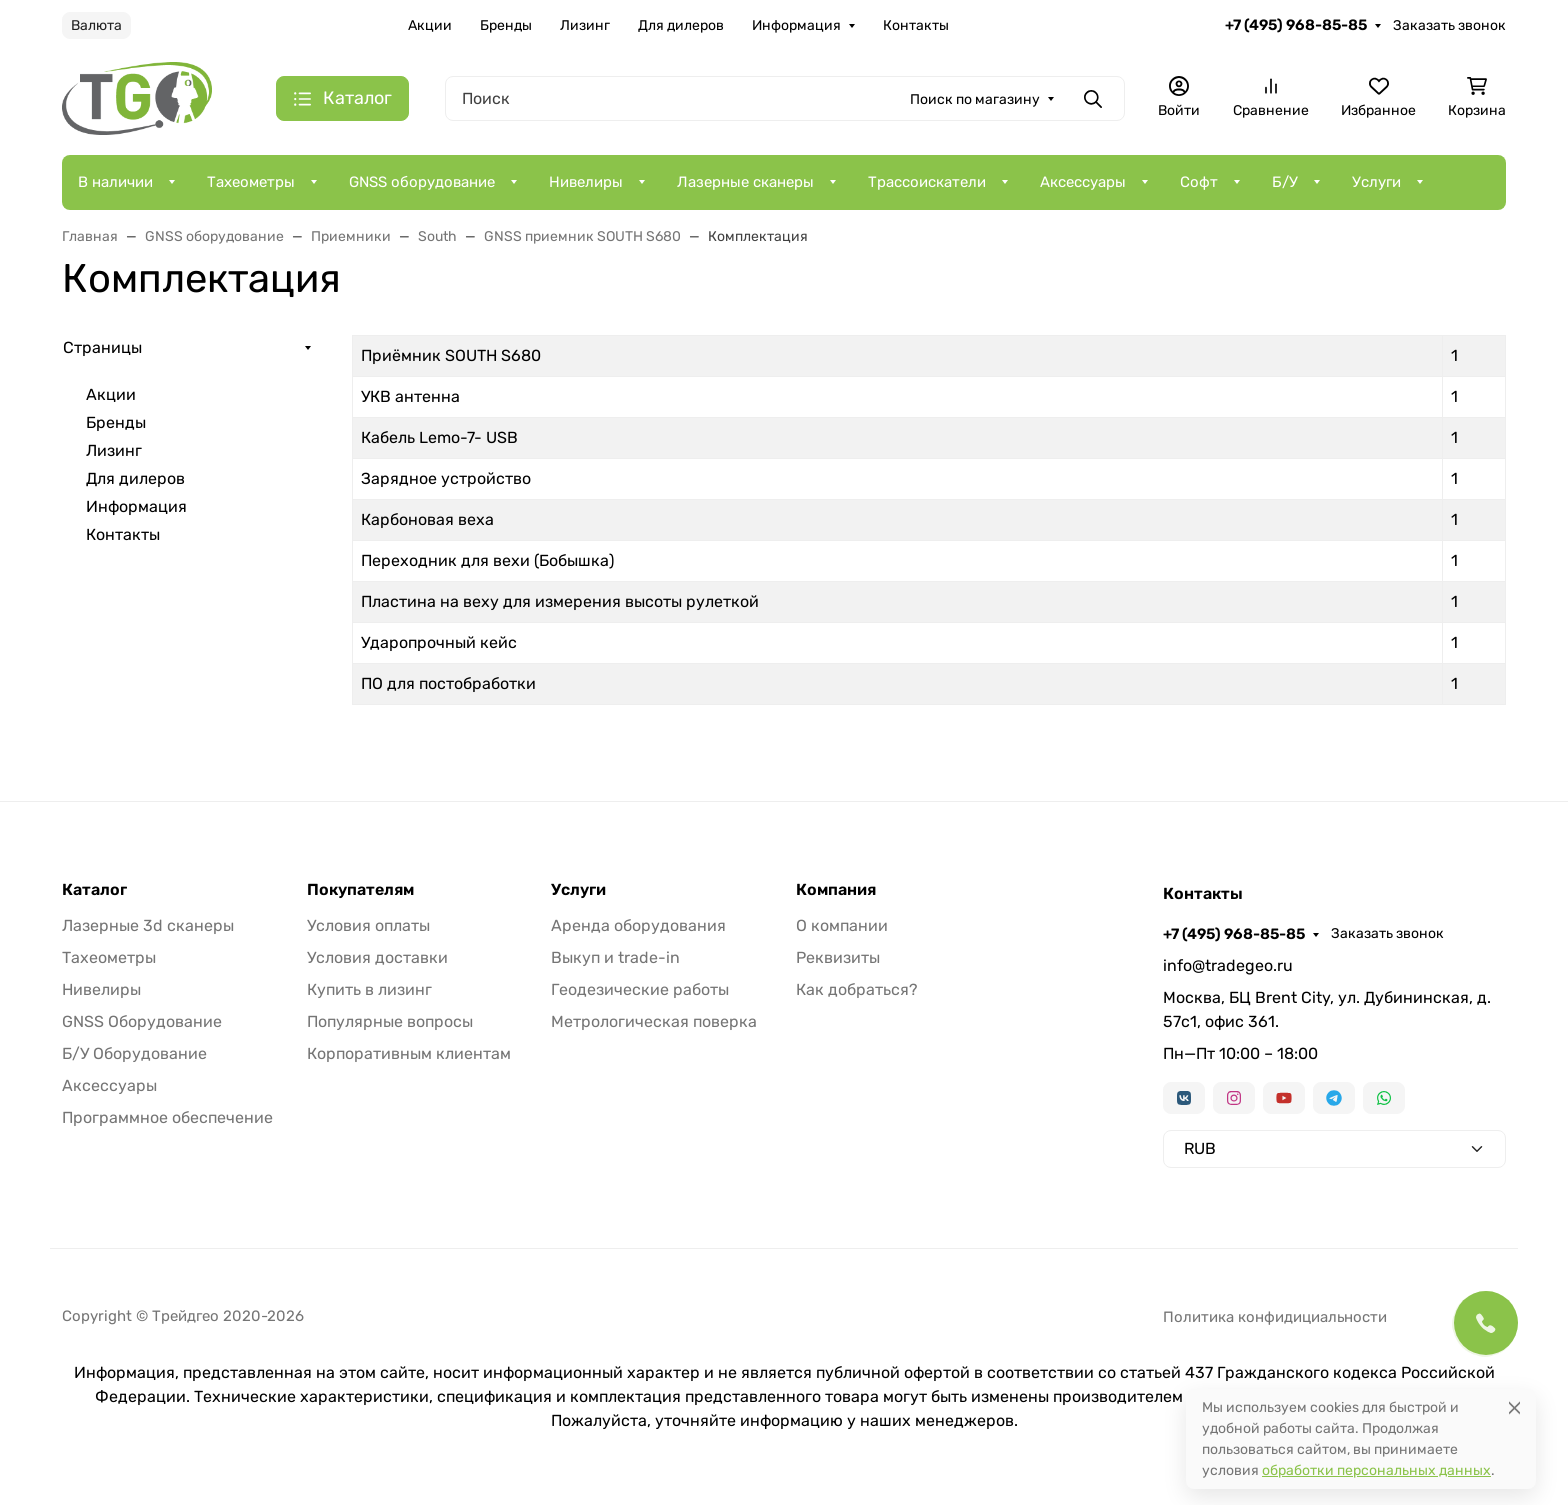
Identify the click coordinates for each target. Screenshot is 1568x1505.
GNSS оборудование (422, 182)
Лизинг (585, 25)
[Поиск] (785, 98)
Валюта (96, 25)
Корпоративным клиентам (409, 1053)
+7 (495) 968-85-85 (1296, 25)
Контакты (916, 25)
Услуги (1376, 182)
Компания (836, 890)
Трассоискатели (927, 182)
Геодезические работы (640, 989)
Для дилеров (681, 25)
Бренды (506, 25)
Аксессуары (1083, 182)
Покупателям (360, 890)
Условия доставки (377, 957)
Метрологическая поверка (654, 1021)
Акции (430, 25)
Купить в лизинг (369, 989)
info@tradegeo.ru (1228, 965)
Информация (796, 25)
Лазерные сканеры (745, 182)
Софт (1199, 182)
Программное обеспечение (167, 1117)
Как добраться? (857, 989)
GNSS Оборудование (142, 1021)
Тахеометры (251, 182)
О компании (842, 925)
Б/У (1285, 182)
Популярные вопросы (390, 1021)
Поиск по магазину (975, 99)
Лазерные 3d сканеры (148, 925)
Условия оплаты (368, 925)
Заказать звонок (1449, 25)
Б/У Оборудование (134, 1053)
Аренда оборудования (638, 925)
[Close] (1514, 1407)
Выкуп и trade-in (615, 957)
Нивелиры (586, 182)
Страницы (102, 347)
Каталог (94, 890)
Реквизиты (838, 957)
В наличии (115, 182)
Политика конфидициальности (1275, 1317)
